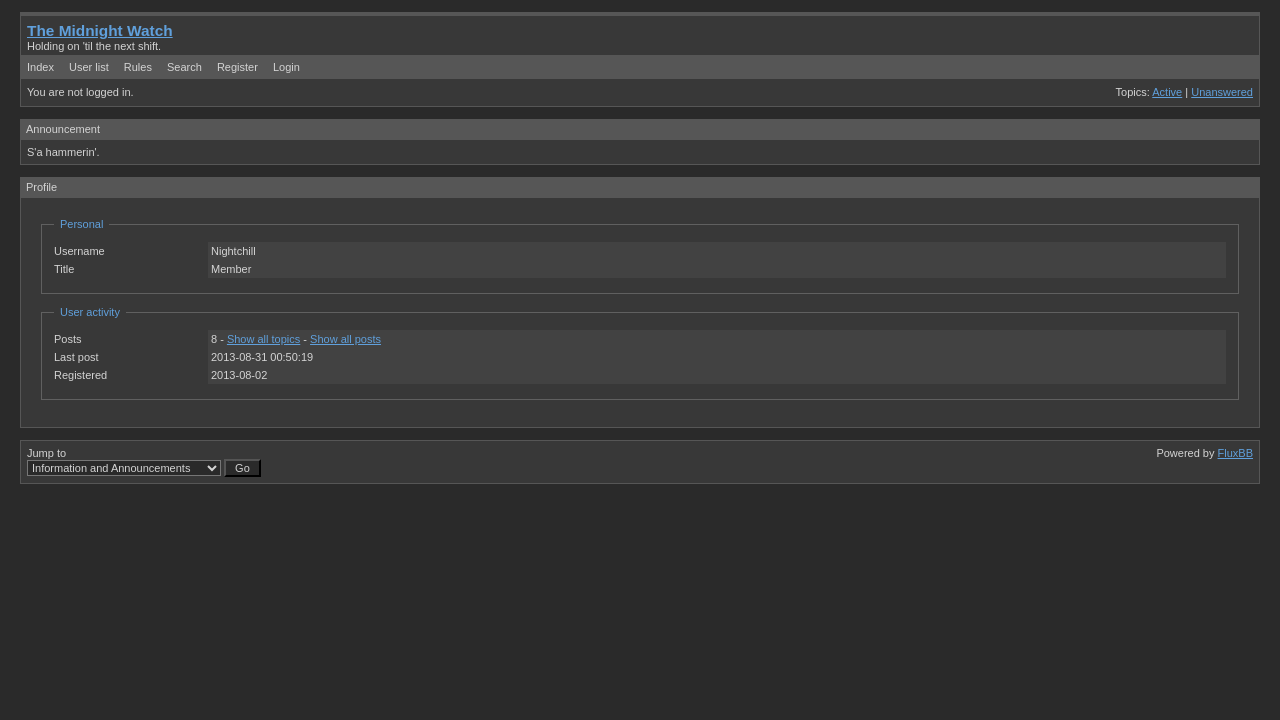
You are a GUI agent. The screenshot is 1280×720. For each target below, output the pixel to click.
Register (237, 67)
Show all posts (345, 339)
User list (89, 67)
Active (1167, 92)
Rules (138, 67)
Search (184, 67)
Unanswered (1222, 92)
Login (286, 67)
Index (40, 67)
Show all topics (263, 339)
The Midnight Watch (100, 30)
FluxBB (1235, 453)
